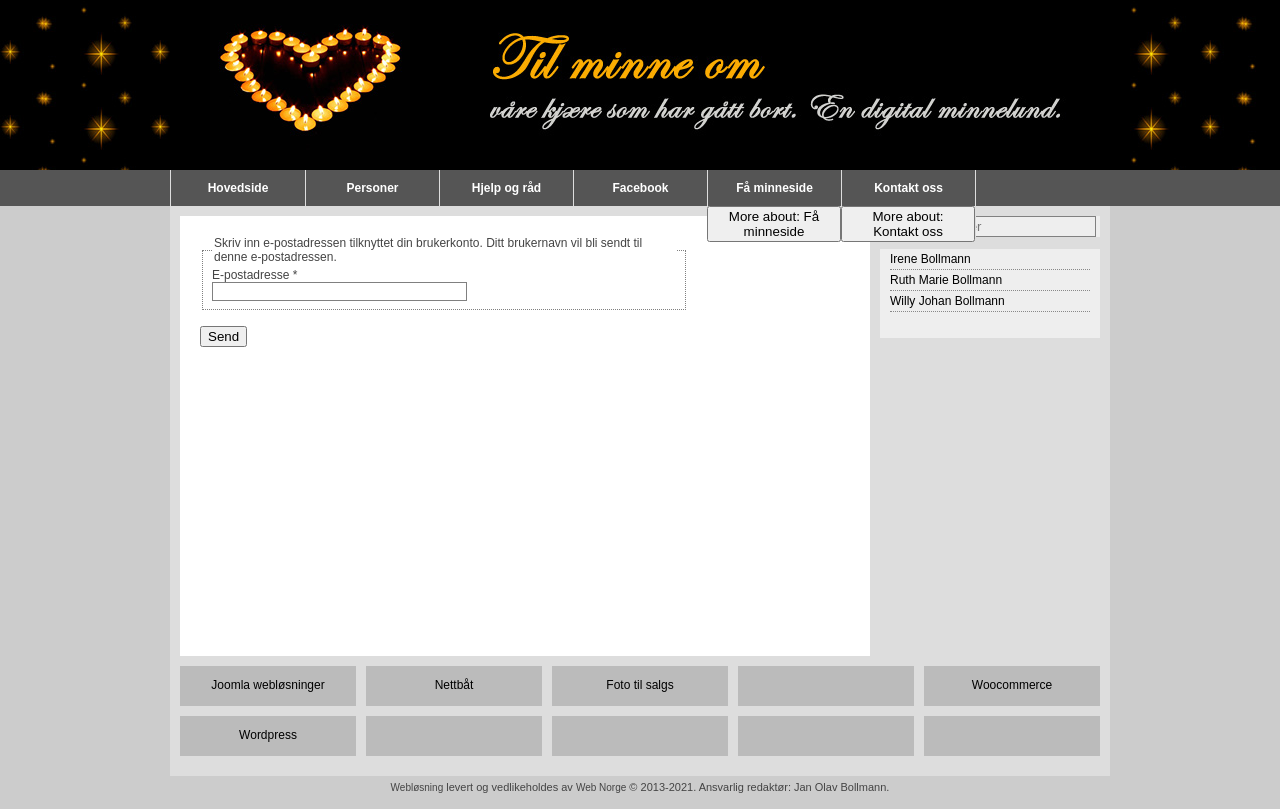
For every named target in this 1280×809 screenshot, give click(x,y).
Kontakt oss (908, 188)
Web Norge (601, 787)
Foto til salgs (639, 685)
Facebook (640, 188)
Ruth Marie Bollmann (946, 280)
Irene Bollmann (930, 259)
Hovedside (238, 188)
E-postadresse (254, 275)
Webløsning (417, 787)
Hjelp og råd (506, 188)
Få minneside (774, 188)
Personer (372, 188)
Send (223, 336)
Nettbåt (454, 685)
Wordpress (268, 735)
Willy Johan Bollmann (947, 301)
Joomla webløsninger (267, 685)
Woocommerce (1012, 685)
